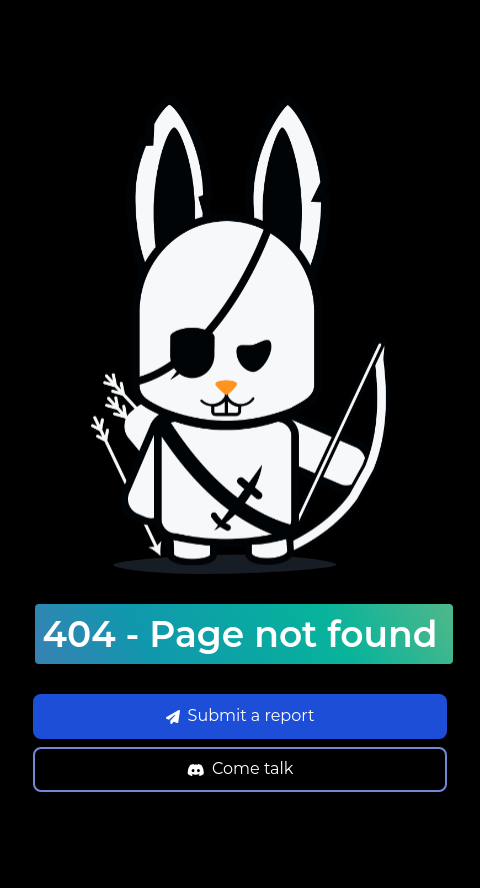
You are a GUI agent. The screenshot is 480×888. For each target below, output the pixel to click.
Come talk (240, 768)
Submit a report (240, 715)
